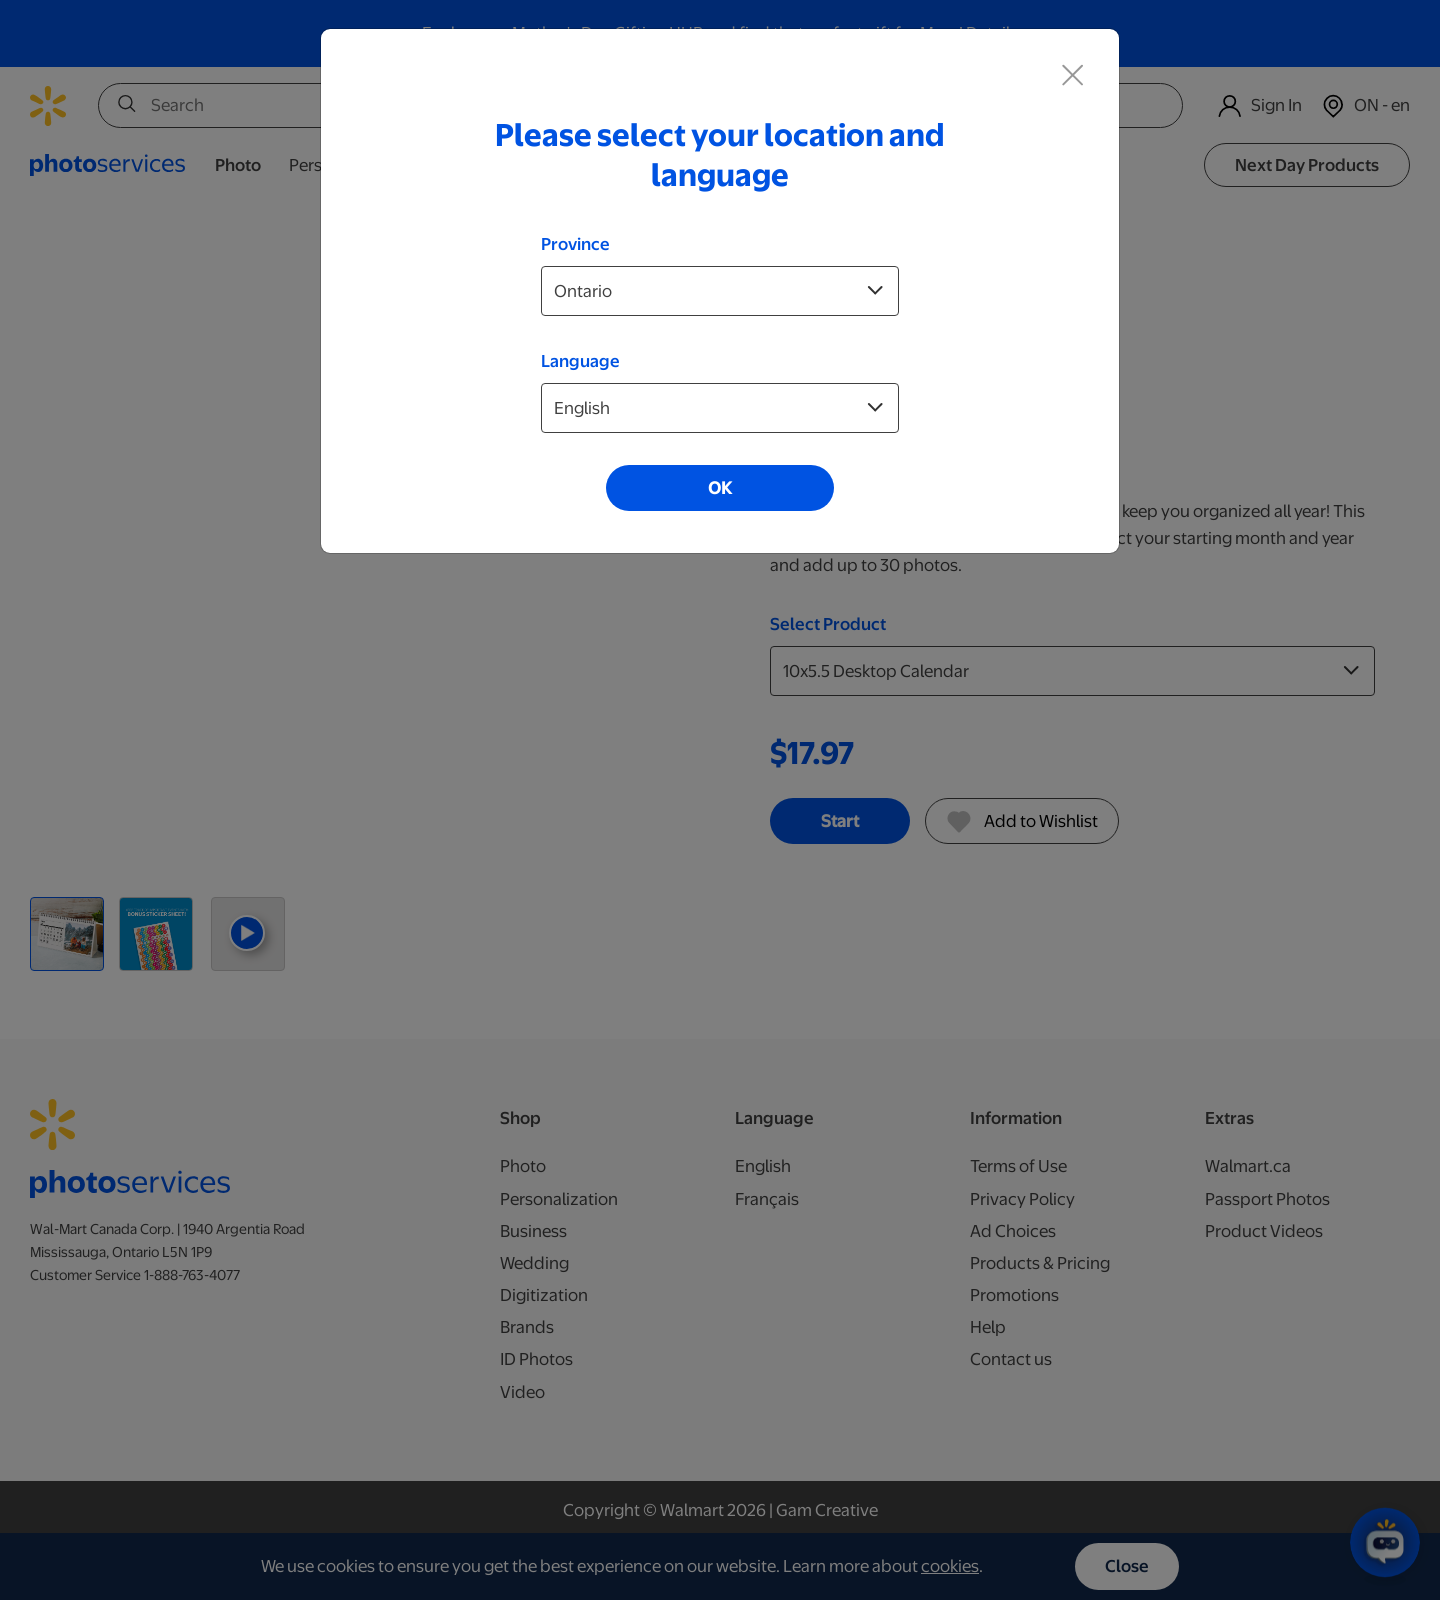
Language (580, 361)
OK (720, 488)
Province (575, 244)
